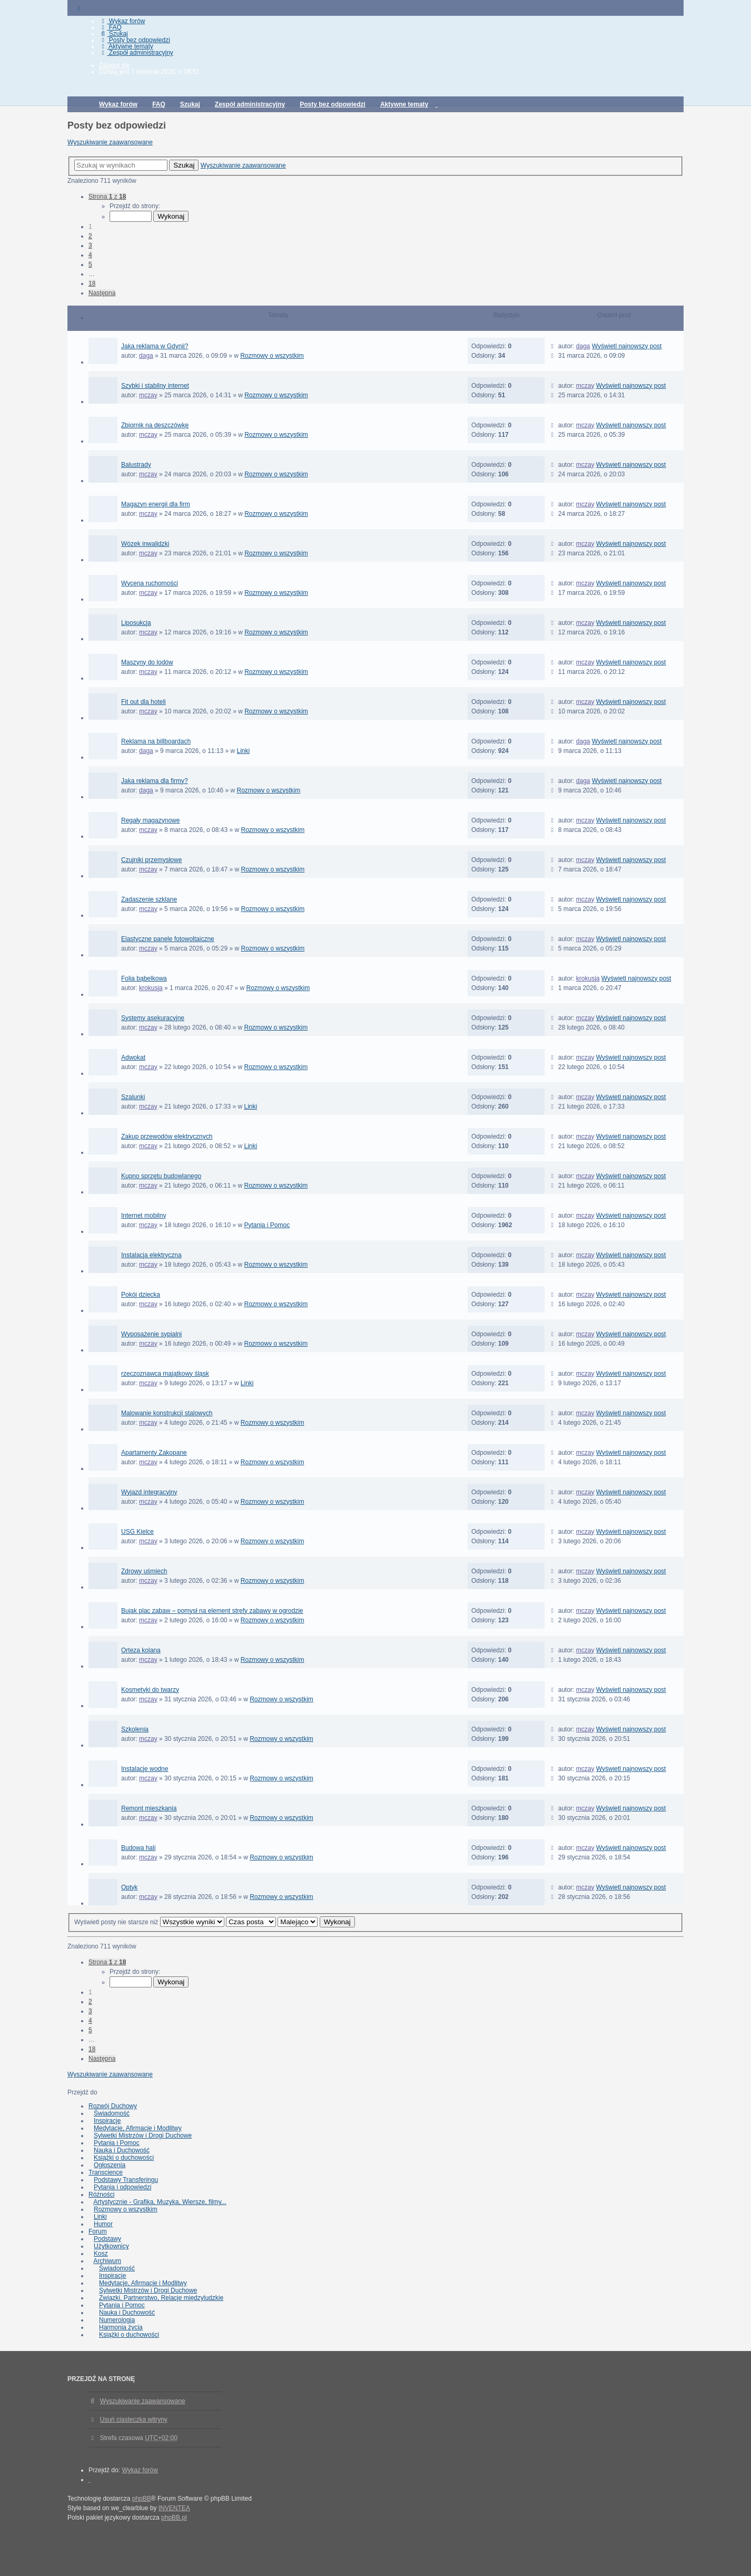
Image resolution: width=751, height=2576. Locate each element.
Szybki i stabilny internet (155, 385)
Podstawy (107, 2238)
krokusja (151, 988)
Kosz (101, 2253)
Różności (101, 2194)
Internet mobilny (143, 1215)
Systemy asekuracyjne (152, 1018)
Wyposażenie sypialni (151, 1334)
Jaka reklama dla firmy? (154, 781)
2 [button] (90, 236)
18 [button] (91, 283)
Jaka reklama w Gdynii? (154, 346)
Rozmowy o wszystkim (272, 355)
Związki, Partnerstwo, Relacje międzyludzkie (161, 2297)
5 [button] (90, 264)
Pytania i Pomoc (267, 1225)
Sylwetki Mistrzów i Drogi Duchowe (143, 2135)
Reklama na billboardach (156, 741)
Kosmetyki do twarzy (150, 1689)
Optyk (129, 1887)
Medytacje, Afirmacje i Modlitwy (138, 2128)
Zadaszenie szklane (149, 899)
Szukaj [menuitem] (113, 33)
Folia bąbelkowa (144, 978)
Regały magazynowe (150, 820)
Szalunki (133, 1097)
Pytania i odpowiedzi (122, 2187)
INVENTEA (174, 2508)
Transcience (105, 2172)
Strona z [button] (107, 196)
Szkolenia (135, 1729)
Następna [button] (101, 293)
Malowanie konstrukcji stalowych (166, 1413)
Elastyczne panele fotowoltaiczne (167, 939)
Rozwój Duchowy (112, 2106)
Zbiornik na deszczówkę (155, 425)
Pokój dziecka (140, 1294)
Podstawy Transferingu (126, 2179)
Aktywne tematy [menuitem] (126, 46)
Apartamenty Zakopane (154, 1452)
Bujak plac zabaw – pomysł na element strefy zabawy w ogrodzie (212, 1610)
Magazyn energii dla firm (155, 504)
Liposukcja (136, 622)
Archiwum (107, 2261)
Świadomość (112, 2113)
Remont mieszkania (148, 1808)
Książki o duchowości (124, 2157)
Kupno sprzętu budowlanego (161, 1176)
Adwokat (133, 1057)
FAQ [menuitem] (110, 27)
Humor (103, 2224)
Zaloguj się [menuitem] (114, 65)
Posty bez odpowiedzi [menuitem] (134, 40)
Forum (97, 2231)
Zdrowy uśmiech (144, 1571)
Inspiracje (107, 2120)
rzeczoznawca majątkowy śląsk (165, 1373)
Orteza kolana (141, 1650)
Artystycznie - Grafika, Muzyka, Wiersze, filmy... (159, 2202)
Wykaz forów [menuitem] (122, 21)
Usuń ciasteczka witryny (133, 2419)
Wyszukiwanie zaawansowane (110, 142)
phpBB (141, 2498)
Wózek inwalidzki (145, 543)
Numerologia (117, 2320)
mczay (148, 395)
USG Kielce (137, 1531)
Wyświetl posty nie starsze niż (149, 1922)
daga (146, 355)
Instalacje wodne (144, 1768)
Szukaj (183, 165)
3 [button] (90, 245)
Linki (243, 751)
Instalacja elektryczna (151, 1255)
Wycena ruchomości (149, 583)
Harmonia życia (121, 2327)
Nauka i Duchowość (122, 2150)
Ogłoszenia (109, 2165)
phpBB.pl (174, 2517)
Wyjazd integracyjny (149, 1492)
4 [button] (90, 255)
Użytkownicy (111, 2246)
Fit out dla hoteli (143, 702)
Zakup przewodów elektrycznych (166, 1136)
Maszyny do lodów (147, 662)
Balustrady (136, 464)
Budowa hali (138, 1848)
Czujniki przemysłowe (151, 860)
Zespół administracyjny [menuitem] (136, 52)
